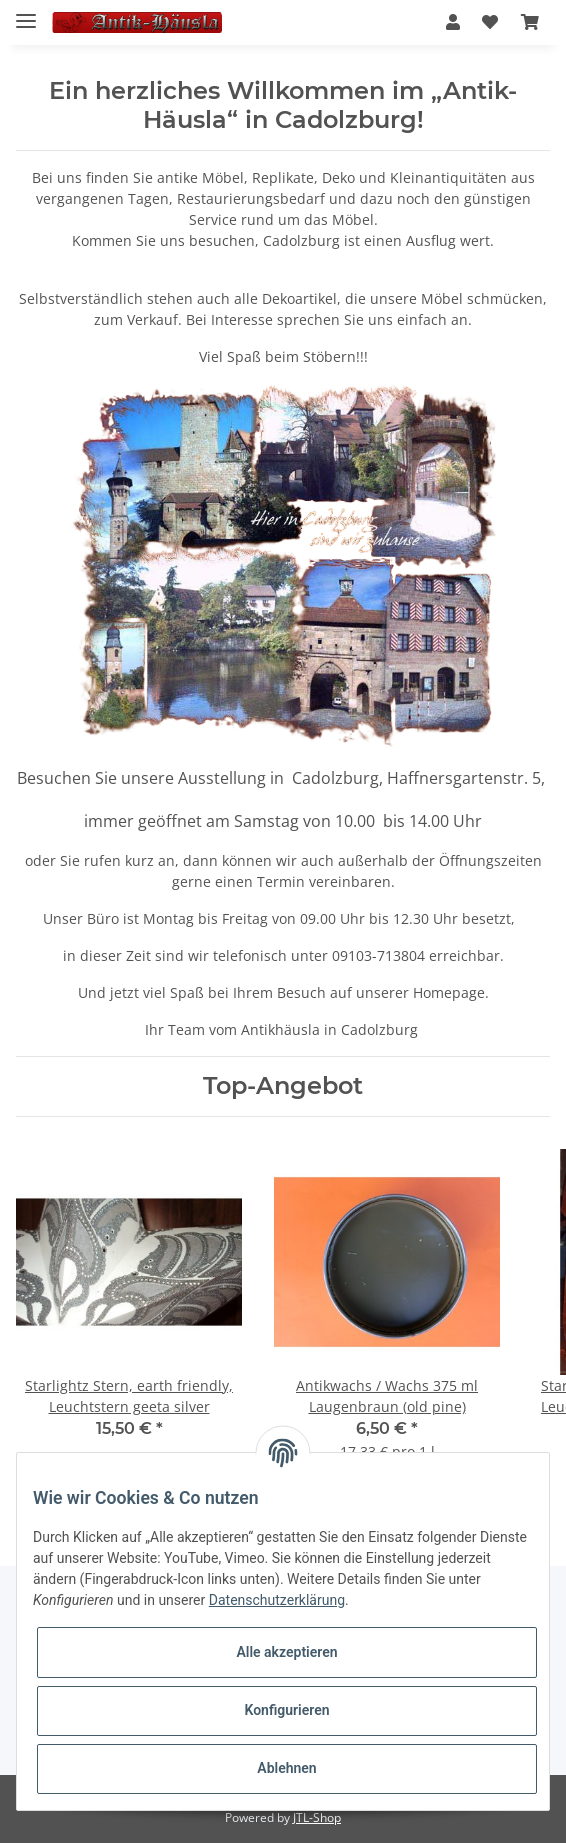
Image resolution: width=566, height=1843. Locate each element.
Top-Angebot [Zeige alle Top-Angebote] (283, 1086)
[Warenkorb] (530, 22)
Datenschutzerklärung (277, 1600)
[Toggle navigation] (26, 12)
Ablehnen (286, 1768)
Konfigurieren (286, 1710)
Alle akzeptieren (286, 1652)
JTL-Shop (317, 1817)
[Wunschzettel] (490, 22)
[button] (453, 22)
